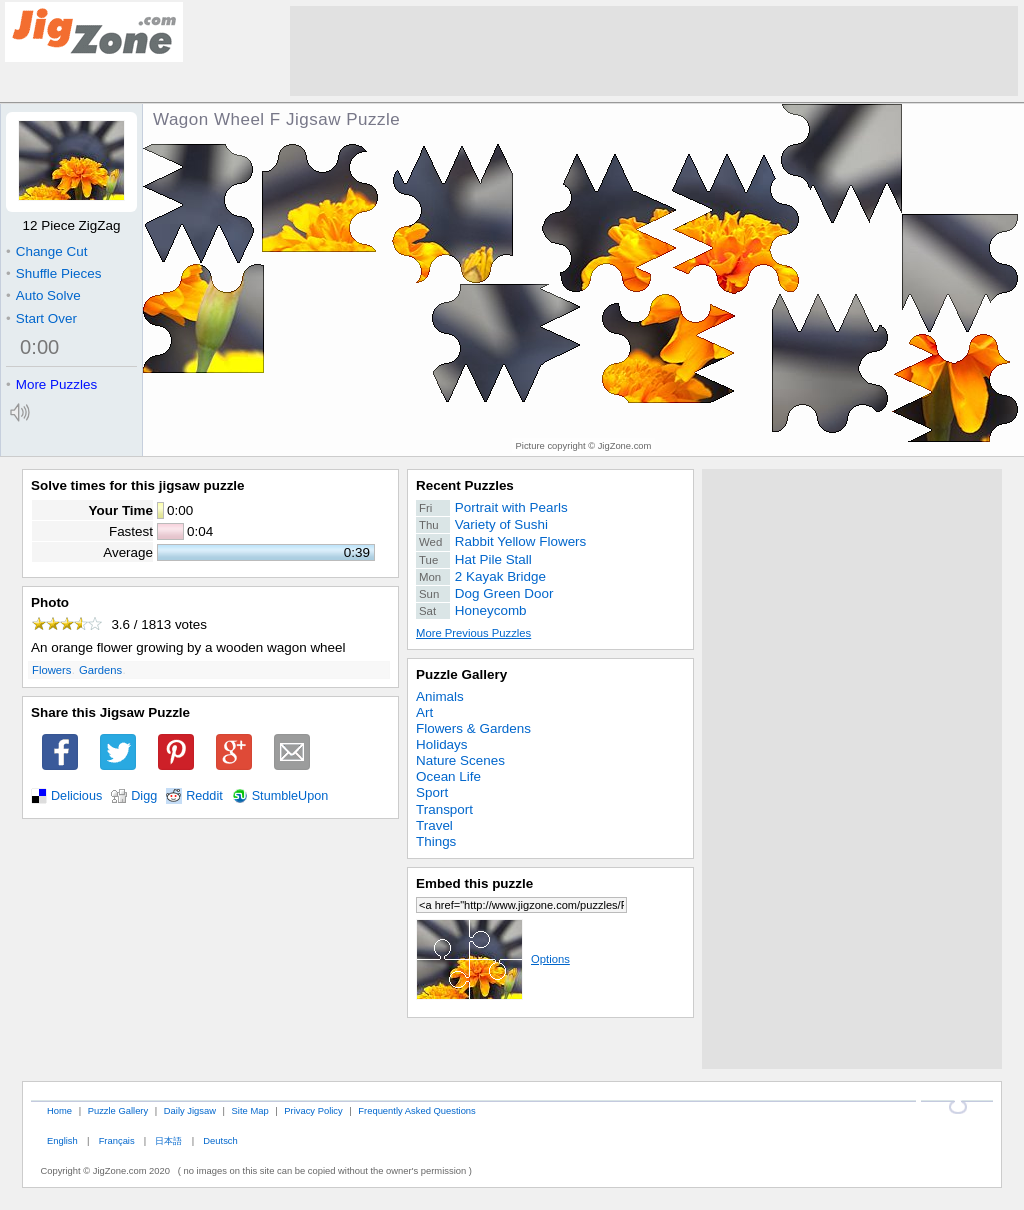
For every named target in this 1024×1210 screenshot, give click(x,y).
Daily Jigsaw (190, 1110)
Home (59, 1110)
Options (493, 959)
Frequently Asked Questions (416, 1110)
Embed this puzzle (474, 883)
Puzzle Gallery (461, 674)
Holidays (442, 744)
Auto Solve (43, 295)
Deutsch (220, 1140)
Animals (440, 696)
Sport (432, 792)
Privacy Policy (313, 1110)
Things (436, 841)
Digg (144, 796)
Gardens (100, 670)
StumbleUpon (290, 796)
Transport (444, 809)
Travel (434, 825)
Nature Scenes (460, 760)
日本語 (168, 1140)
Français (117, 1140)
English (62, 1140)
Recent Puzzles (465, 485)
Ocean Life (448, 776)
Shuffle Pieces (53, 273)
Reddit (204, 796)
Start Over (41, 318)
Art (424, 712)
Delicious (76, 796)
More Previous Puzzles (473, 633)
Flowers (51, 670)
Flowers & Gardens (473, 728)
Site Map (250, 1110)
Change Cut (46, 251)
